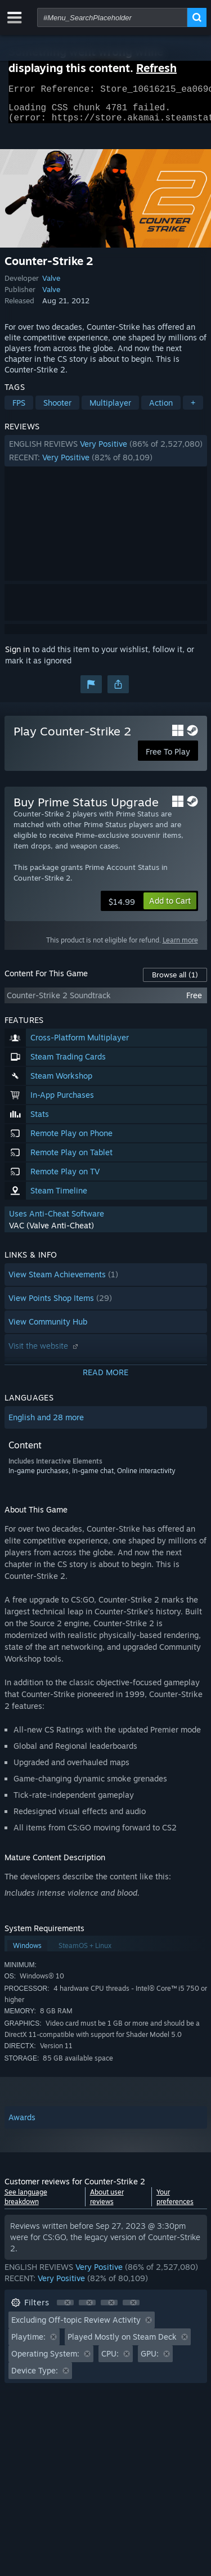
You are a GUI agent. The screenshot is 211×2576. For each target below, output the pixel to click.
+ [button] (193, 409)
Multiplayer (110, 409)
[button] (106, 457)
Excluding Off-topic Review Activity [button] (76, 2326)
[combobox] (112, 17)
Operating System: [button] (45, 2360)
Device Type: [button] (34, 2377)
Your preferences (175, 2203)
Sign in (17, 656)
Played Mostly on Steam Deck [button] (122, 2343)
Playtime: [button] (28, 2343)
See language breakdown (26, 2203)
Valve (51, 284)
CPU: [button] (110, 2360)
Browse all (175, 981)
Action (161, 409)
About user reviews (107, 2203)
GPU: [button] (150, 2360)
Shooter (57, 409)
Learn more (180, 947)
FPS (18, 409)
